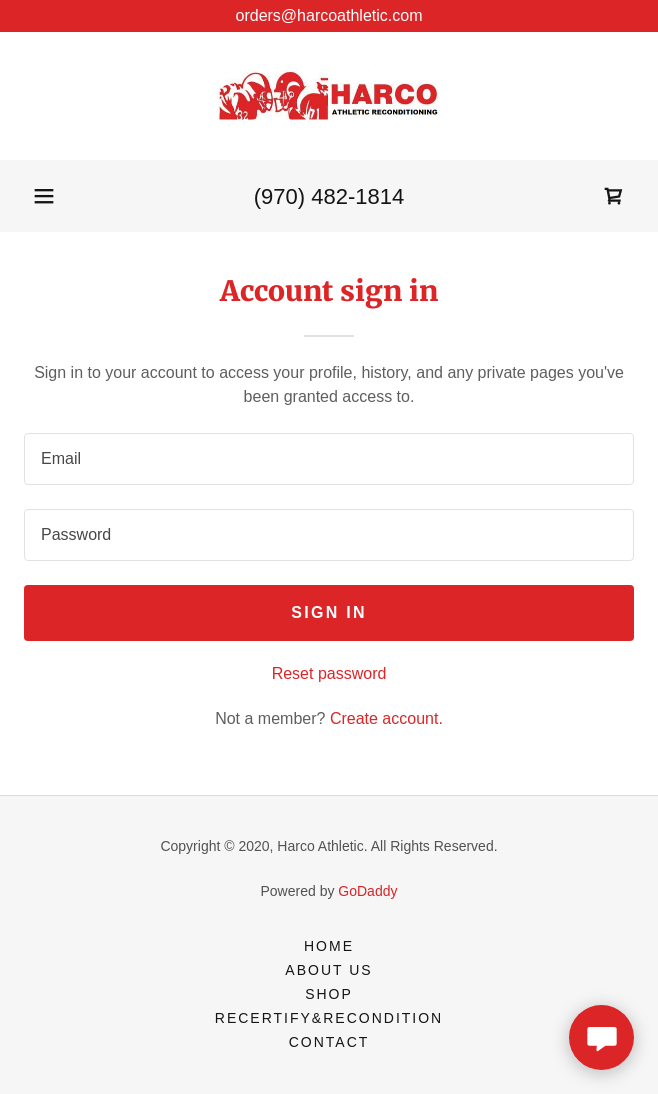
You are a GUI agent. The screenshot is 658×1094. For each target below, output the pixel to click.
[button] (44, 196)
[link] (329, 96)
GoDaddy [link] (367, 891)
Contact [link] (329, 1042)
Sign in (329, 612)
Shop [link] (329, 994)
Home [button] (329, 946)
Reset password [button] (329, 673)
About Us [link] (328, 970)
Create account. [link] (386, 718)
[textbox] (329, 459)
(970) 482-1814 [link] (329, 196)
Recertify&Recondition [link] (329, 1018)
